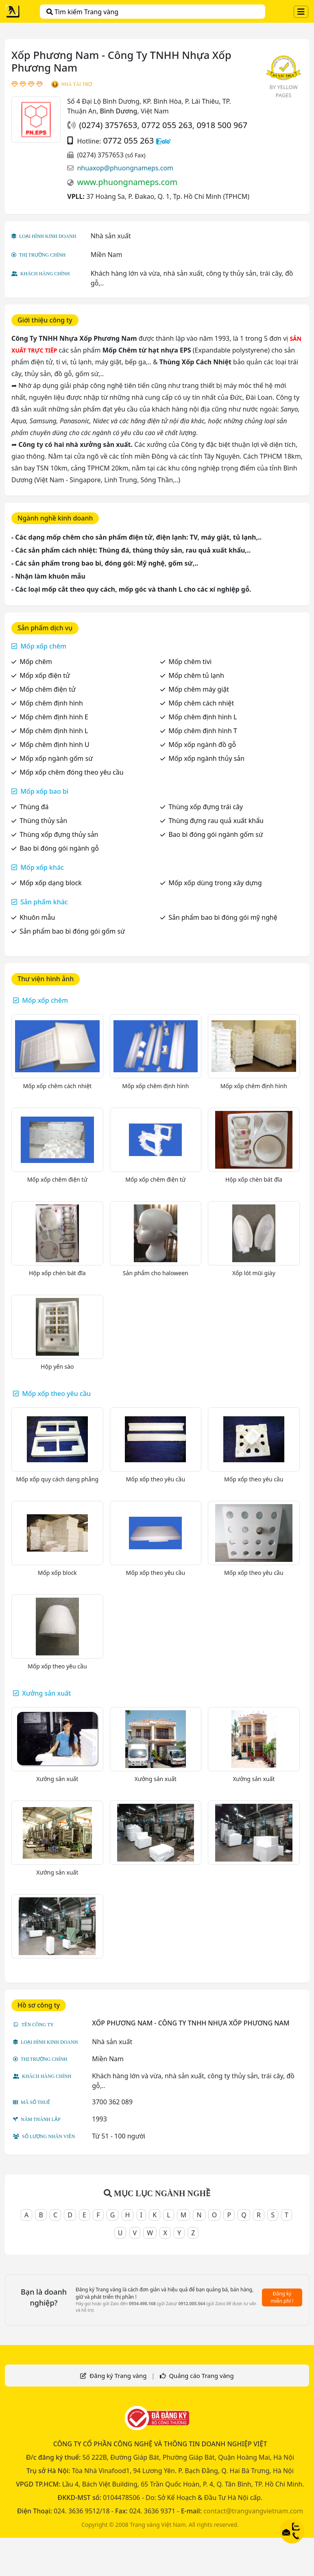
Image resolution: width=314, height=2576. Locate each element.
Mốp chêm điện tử (48, 689)
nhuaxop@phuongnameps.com (125, 167)
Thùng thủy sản (43, 820)
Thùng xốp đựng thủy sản (59, 834)
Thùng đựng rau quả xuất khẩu (216, 820)
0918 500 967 (221, 125)
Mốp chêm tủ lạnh (196, 675)
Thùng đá (34, 806)
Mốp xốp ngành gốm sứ (56, 758)
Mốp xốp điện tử (45, 675)
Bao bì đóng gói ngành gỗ (59, 848)
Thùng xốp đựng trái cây (205, 806)
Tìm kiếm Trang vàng (82, 11)
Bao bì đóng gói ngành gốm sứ (215, 834)
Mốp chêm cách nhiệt (201, 703)
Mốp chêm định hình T (202, 730)
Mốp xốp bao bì (44, 791)
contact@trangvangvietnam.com (253, 2510)
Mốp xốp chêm (43, 646)
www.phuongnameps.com (127, 181)
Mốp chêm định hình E (54, 716)
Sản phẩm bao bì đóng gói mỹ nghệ (222, 917)
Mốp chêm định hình (51, 703)
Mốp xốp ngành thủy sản (206, 758)
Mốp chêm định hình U (54, 744)
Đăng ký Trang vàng (117, 2375)
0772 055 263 (167, 125)
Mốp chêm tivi (190, 661)
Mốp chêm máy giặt (198, 689)
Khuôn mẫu (37, 917)
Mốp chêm (36, 661)
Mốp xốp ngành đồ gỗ (202, 744)
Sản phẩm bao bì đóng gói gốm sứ (72, 931)
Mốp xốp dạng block (51, 882)
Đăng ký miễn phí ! (282, 2297)
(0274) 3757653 (108, 125)
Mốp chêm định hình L (202, 716)
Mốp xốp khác (42, 867)
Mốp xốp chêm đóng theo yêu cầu (71, 772)
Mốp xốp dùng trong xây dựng (215, 882)
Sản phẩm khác (44, 901)
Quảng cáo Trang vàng (201, 2375)
